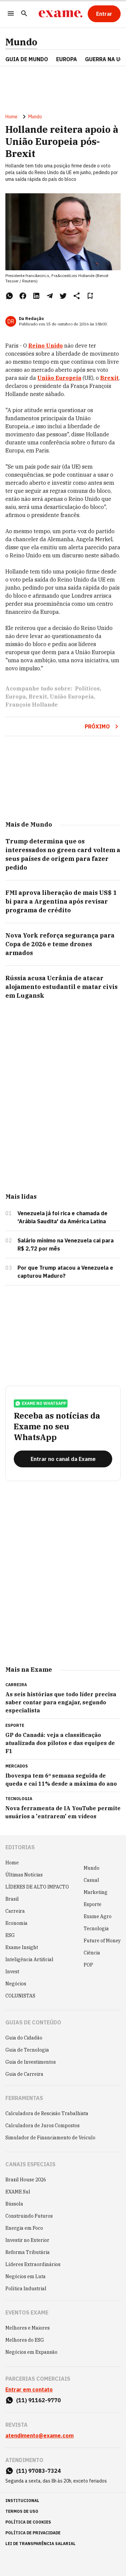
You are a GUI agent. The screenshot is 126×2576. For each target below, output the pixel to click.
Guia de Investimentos (30, 2062)
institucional (22, 2500)
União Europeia (72, 696)
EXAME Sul (17, 2192)
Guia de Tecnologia (27, 2050)
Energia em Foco (24, 2228)
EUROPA (66, 59)
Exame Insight (21, 1947)
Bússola (14, 2204)
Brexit (38, 696)
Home (11, 117)
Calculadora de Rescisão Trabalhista (46, 2113)
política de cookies (28, 2522)
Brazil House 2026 (25, 2180)
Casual (91, 1880)
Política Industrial (25, 2289)
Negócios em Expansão (31, 2352)
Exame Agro (98, 1916)
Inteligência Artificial (29, 1959)
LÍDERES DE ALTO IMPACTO (37, 1887)
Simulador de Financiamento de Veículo (50, 2138)
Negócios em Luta (25, 2276)
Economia (16, 1923)
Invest (12, 1972)
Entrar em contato (29, 2389)
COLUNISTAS (20, 1996)
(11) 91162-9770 (38, 2400)
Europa (15, 696)
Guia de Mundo (26, 59)
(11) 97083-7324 (38, 2470)
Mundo (21, 42)
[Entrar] (104, 13)
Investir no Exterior (27, 2240)
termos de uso (21, 2511)
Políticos (87, 688)
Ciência (92, 1953)
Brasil (12, 1899)
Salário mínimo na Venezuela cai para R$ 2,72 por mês (65, 1244)
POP (88, 1965)
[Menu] (10, 14)
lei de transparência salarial (40, 2543)
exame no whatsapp (40, 1403)
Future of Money (102, 1941)
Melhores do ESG (24, 2340)
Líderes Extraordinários (32, 2264)
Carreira (15, 1911)
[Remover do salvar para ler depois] (90, 296)
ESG (10, 1935)
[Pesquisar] (24, 14)
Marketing (96, 1892)
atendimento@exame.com (39, 2435)
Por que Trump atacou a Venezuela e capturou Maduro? (65, 1271)
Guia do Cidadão (23, 2038)
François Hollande (31, 704)
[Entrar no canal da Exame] (63, 1459)
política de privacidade (32, 2532)
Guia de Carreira (24, 2074)
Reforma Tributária (27, 2252)
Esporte (92, 1904)
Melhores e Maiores (27, 2328)
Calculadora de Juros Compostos (42, 2126)
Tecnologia (96, 1929)
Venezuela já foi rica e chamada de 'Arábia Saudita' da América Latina (62, 1217)
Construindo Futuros (29, 2216)
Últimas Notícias (24, 1875)
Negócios (15, 1984)
